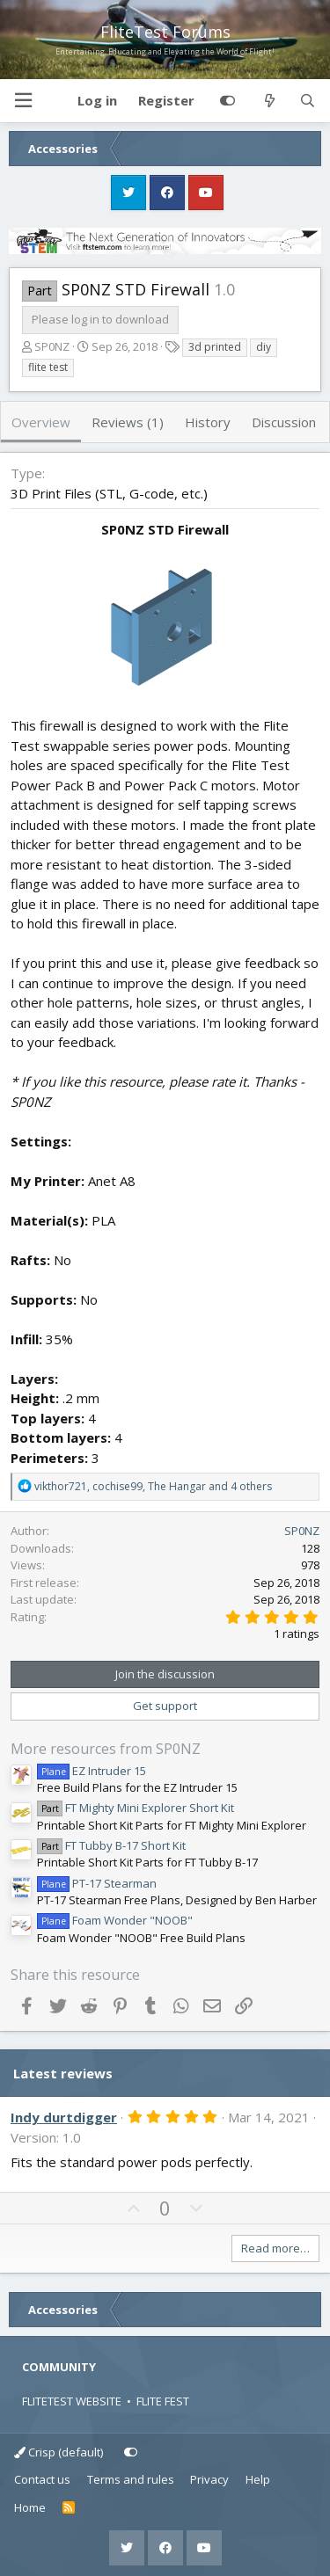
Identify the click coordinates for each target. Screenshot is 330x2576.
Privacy (209, 2479)
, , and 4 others (153, 1486)
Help (258, 2479)
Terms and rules (130, 2479)
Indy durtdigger (64, 2117)
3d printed (214, 346)
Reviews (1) (128, 422)
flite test (48, 367)
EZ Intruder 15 (91, 1771)
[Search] (307, 101)
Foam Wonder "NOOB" (115, 1920)
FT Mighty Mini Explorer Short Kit (135, 1808)
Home (30, 2507)
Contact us (42, 2479)
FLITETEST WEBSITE (71, 2401)
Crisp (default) (58, 2452)
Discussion (284, 422)
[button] (23, 100)
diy (263, 346)
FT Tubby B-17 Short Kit (111, 1845)
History (208, 422)
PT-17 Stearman (97, 1883)
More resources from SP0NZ (106, 1748)
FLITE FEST (162, 2401)
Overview (40, 422)
